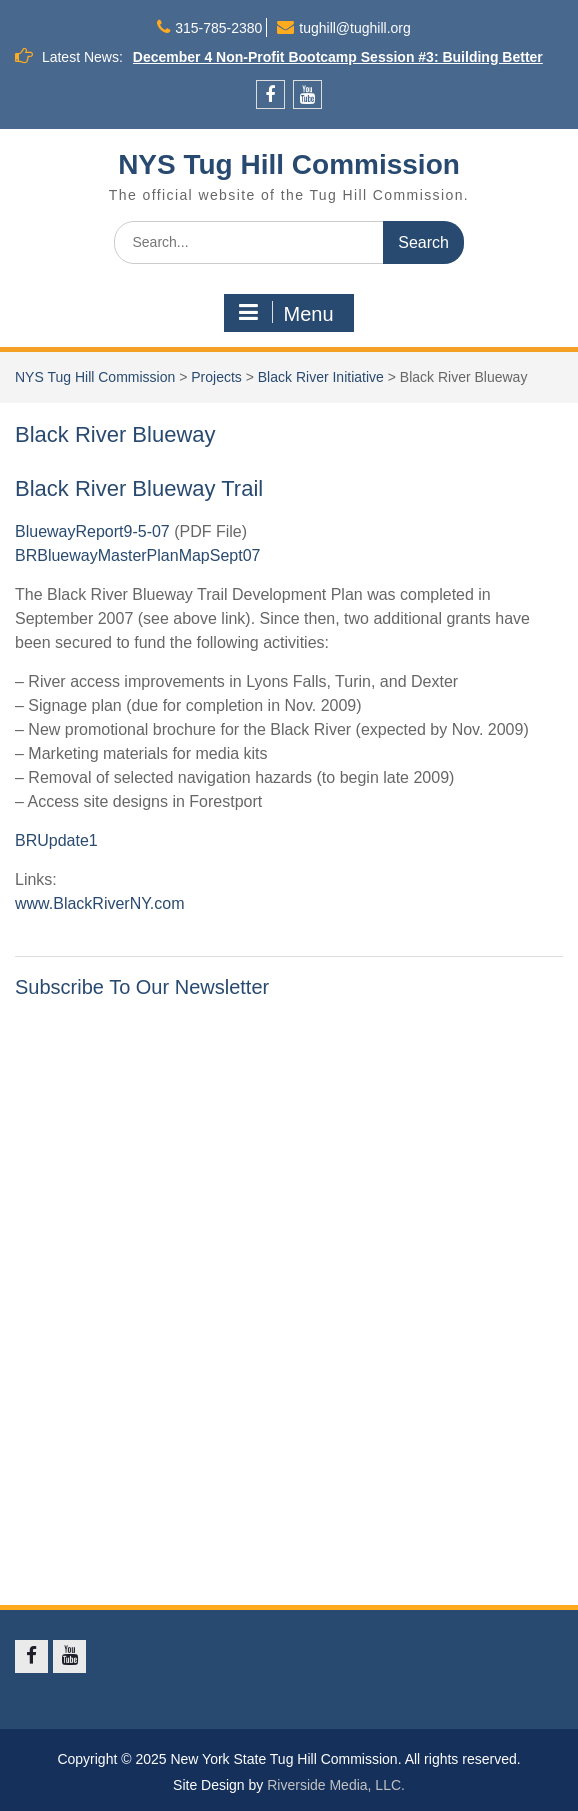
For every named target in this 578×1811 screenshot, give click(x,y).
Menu (286, 313)
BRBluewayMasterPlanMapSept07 (137, 555)
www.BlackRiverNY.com (100, 903)
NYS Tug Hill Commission (289, 164)
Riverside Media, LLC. (336, 1785)
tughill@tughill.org (355, 28)
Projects (216, 377)
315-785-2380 (218, 28)
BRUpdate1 (56, 840)
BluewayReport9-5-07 (92, 531)
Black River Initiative (321, 377)
